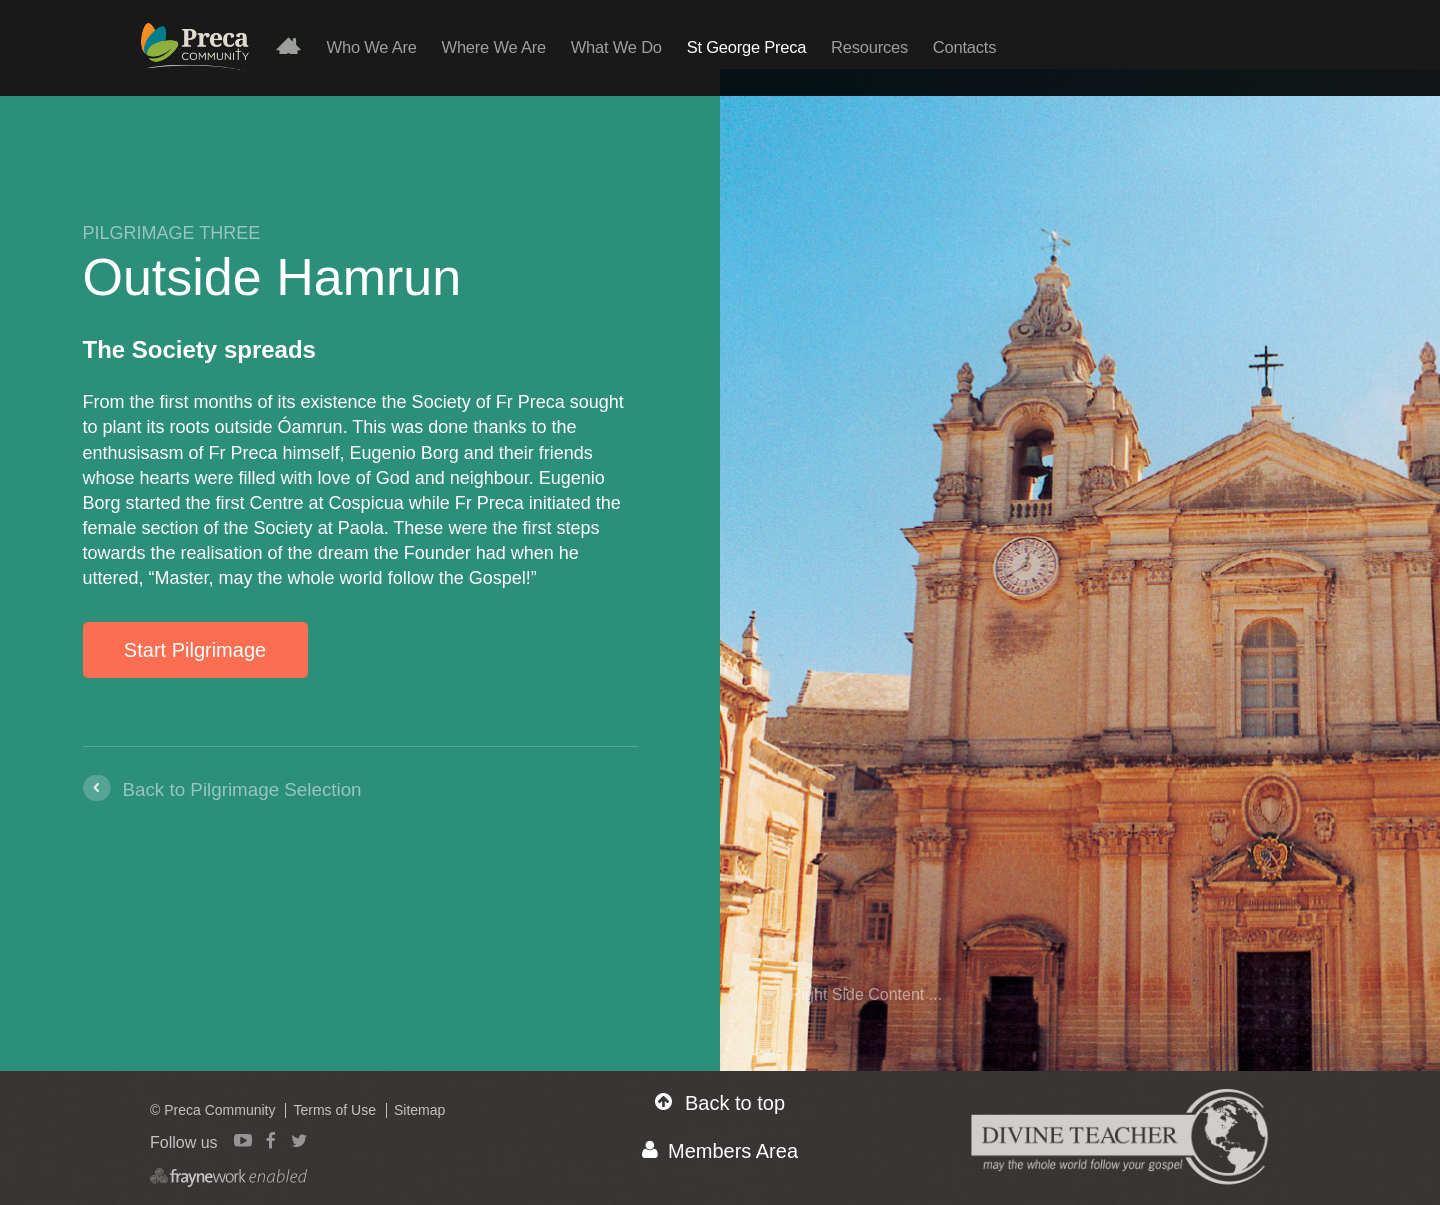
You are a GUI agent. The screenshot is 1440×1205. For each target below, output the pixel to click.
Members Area (720, 1150)
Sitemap (419, 1110)
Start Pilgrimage (195, 650)
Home (296, 45)
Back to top (720, 1102)
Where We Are (494, 47)
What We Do (616, 47)
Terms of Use (334, 1110)
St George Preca (747, 47)
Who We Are (372, 47)
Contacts (964, 47)
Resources (869, 47)
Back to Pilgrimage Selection (242, 789)
